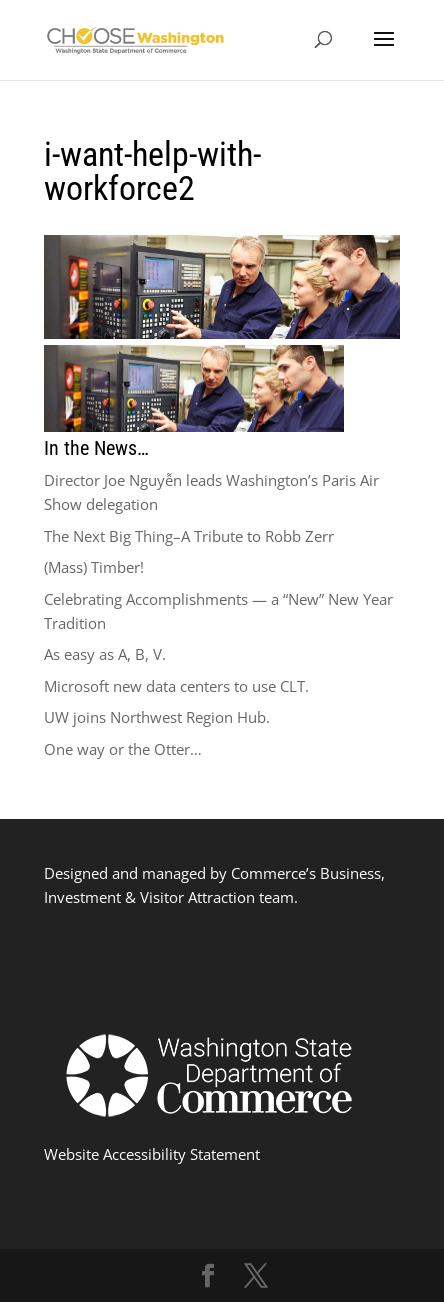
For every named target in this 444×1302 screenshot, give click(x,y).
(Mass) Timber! (94, 567)
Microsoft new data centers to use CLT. (176, 686)
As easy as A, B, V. (105, 654)
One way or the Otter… (123, 749)
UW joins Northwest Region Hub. (157, 717)
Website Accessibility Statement (152, 1154)
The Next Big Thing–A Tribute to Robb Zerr (189, 536)
